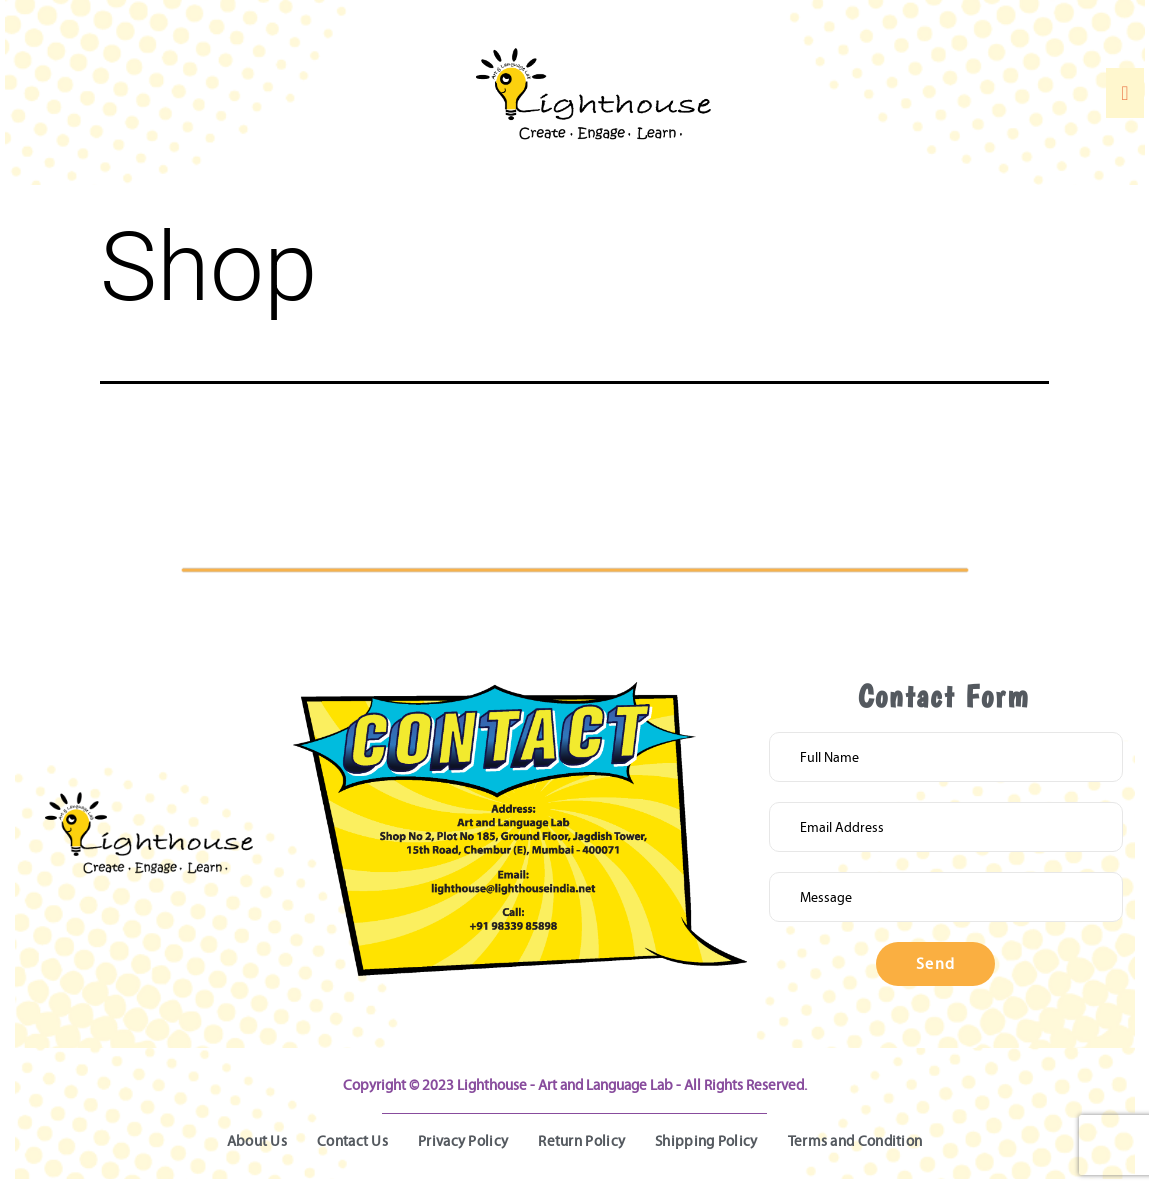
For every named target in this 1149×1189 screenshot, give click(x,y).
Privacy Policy (463, 1141)
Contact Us (352, 1141)
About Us (257, 1141)
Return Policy (581, 1141)
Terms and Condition (855, 1141)
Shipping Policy (706, 1141)
